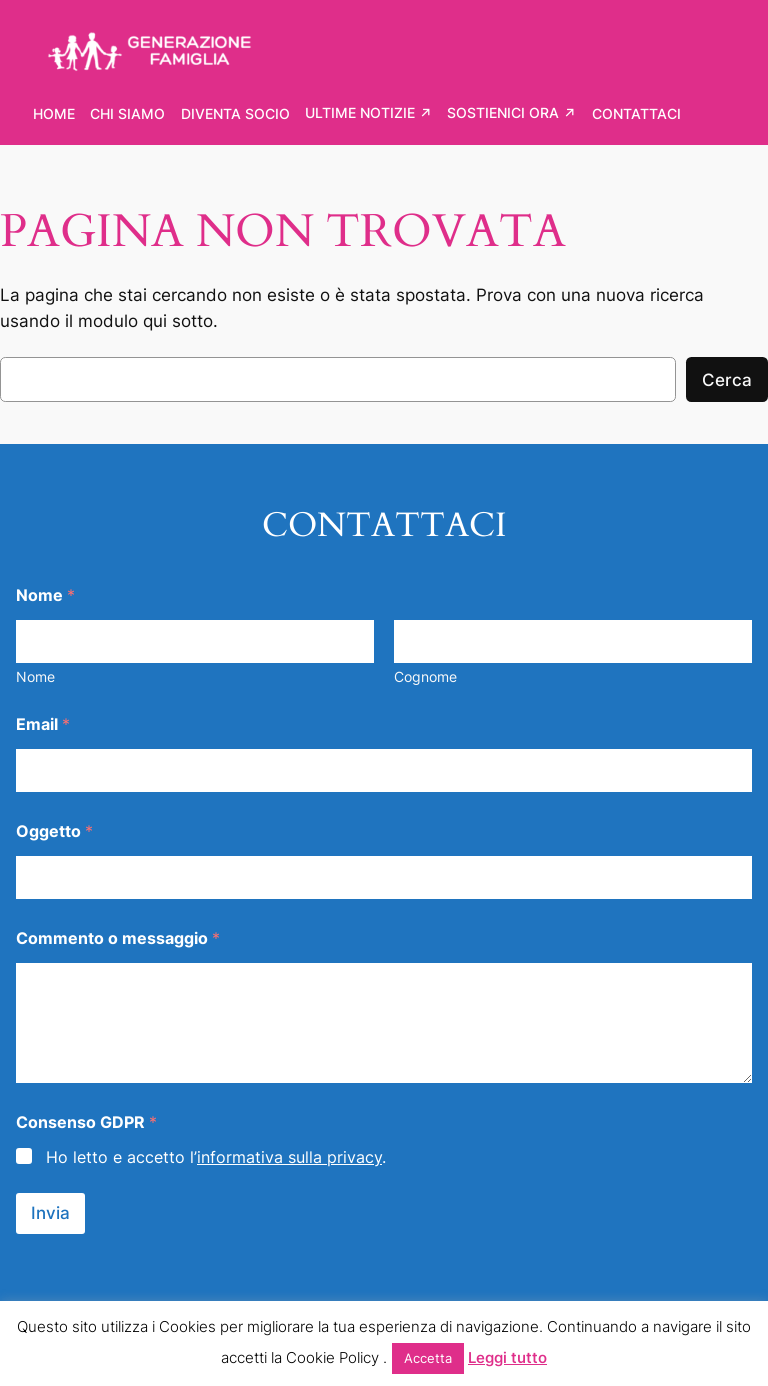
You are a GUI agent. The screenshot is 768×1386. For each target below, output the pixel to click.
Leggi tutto (507, 1357)
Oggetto (54, 831)
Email (43, 724)
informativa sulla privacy (289, 1157)
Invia (50, 1213)
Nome (35, 676)
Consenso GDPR (86, 1122)
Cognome (425, 676)
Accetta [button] (428, 1358)
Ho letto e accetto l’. (216, 1157)
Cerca (727, 380)
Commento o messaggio (118, 938)
